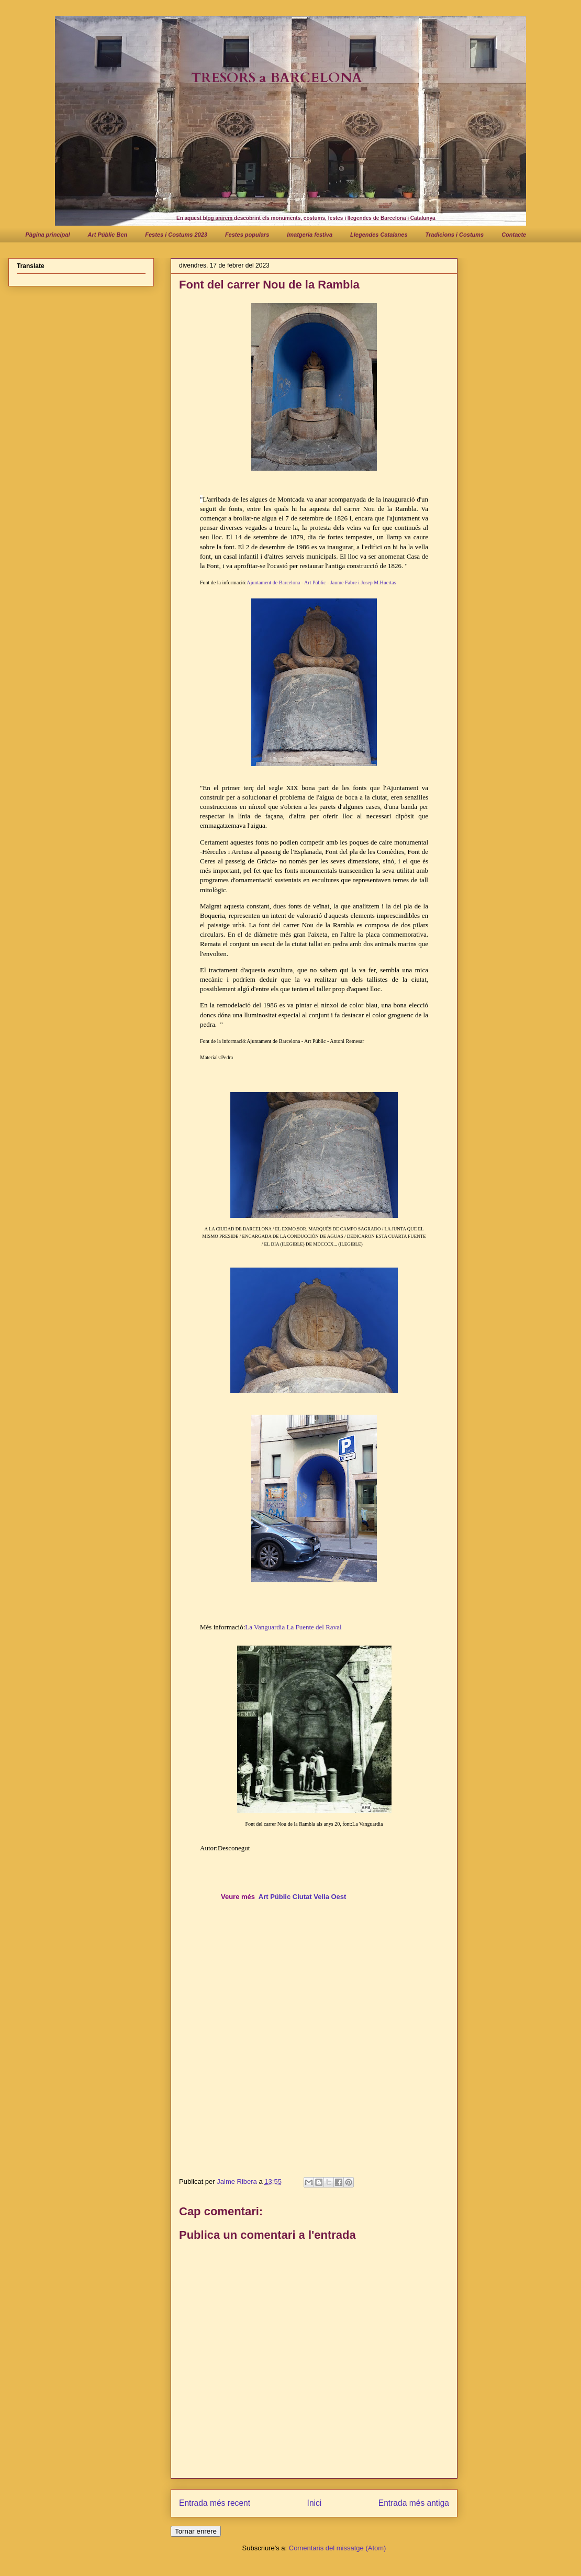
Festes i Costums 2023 (176, 234)
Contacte (513, 234)
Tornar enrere (196, 2531)
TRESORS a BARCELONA (276, 78)
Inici (314, 2503)
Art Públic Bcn (107, 234)
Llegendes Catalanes (378, 234)
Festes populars (247, 234)
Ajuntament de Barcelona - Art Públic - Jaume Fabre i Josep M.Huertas (321, 582)
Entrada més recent (214, 2503)
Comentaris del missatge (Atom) (337, 2548)
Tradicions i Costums (455, 234)
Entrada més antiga (413, 2503)
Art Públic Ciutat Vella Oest (303, 1897)
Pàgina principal (48, 234)
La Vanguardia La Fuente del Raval (293, 1627)
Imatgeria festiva (309, 234)
